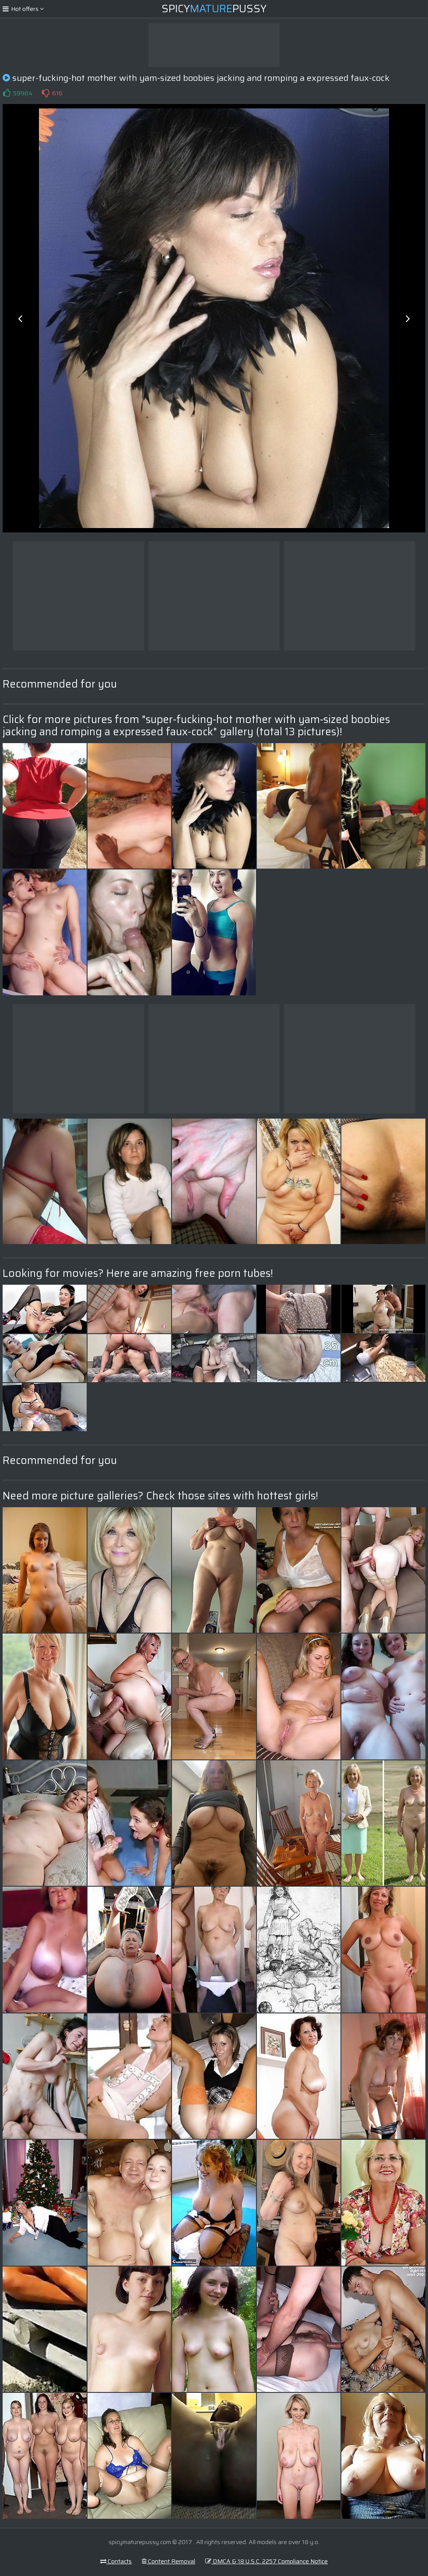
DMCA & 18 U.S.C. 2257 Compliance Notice (266, 2561)
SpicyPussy (214, 8)
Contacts (116, 2561)
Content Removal (168, 2561)
